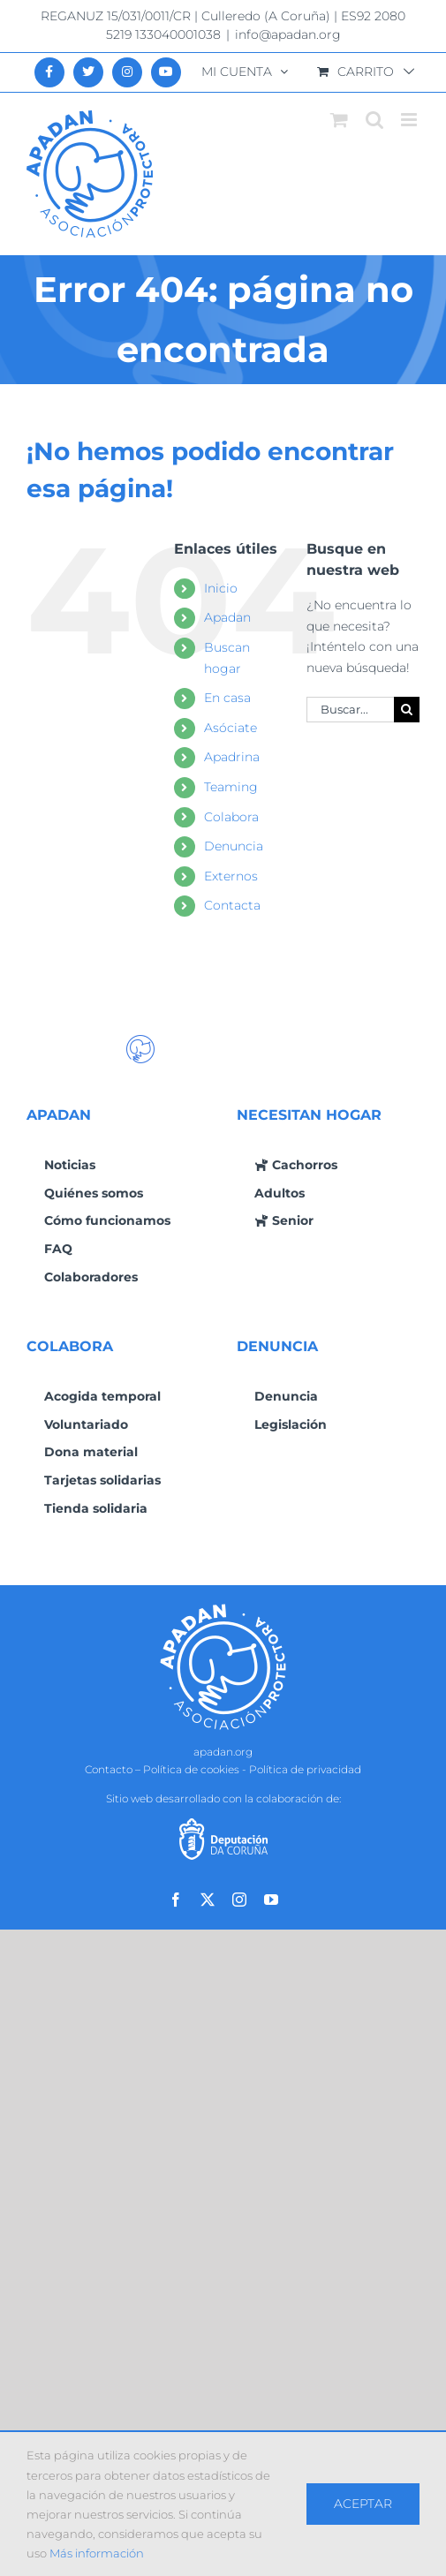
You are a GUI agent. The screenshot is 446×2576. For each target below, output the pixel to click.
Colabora (231, 817)
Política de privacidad (305, 1769)
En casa (227, 698)
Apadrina (232, 757)
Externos (231, 876)
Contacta (232, 905)
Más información (96, 2553)
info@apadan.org (288, 34)
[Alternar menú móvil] (410, 119)
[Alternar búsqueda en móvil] (374, 119)
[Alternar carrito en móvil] (339, 119)
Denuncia (233, 846)
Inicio (221, 588)
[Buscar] (407, 709)
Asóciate (230, 728)
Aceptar (363, 2504)
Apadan (227, 617)
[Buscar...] (350, 709)
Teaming (231, 787)
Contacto (108, 1769)
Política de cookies (191, 1769)
